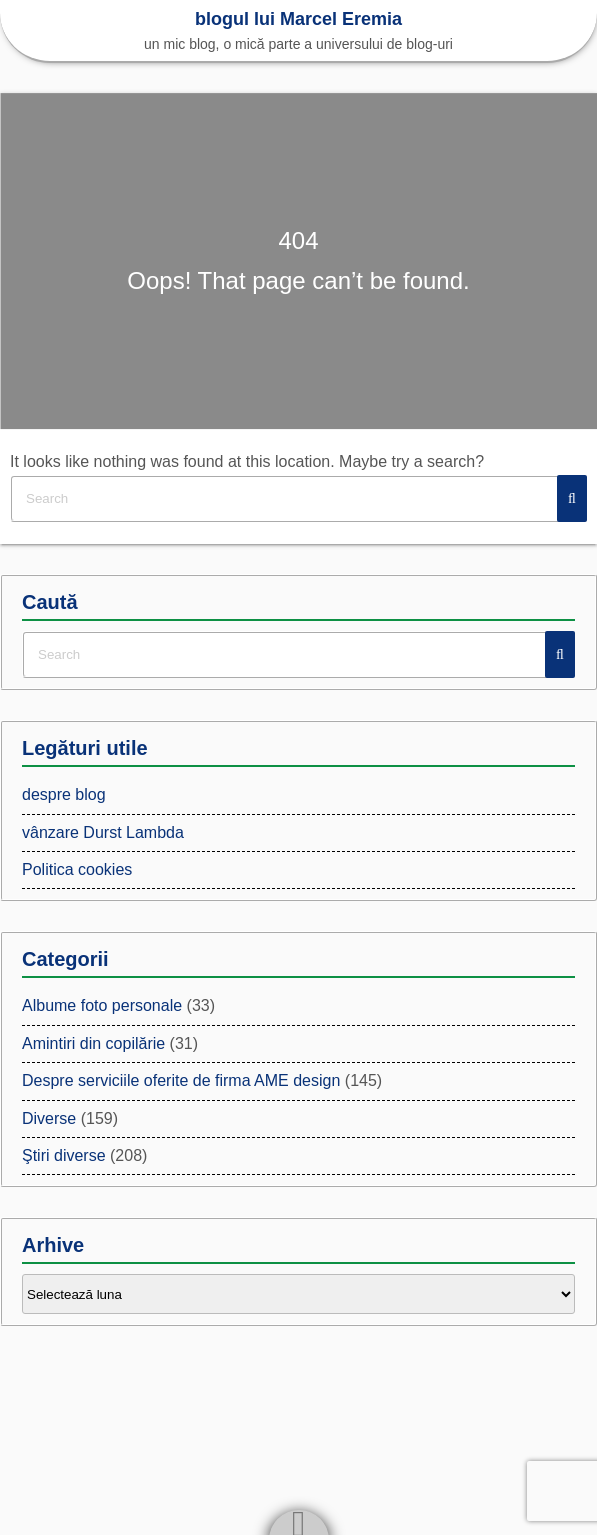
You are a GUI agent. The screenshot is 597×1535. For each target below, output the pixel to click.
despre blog (64, 794)
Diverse (49, 1118)
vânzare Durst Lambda (103, 832)
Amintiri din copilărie (93, 1043)
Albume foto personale (102, 1005)
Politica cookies (77, 869)
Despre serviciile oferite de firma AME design (181, 1080)
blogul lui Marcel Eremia (298, 19)
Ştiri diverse (64, 1155)
